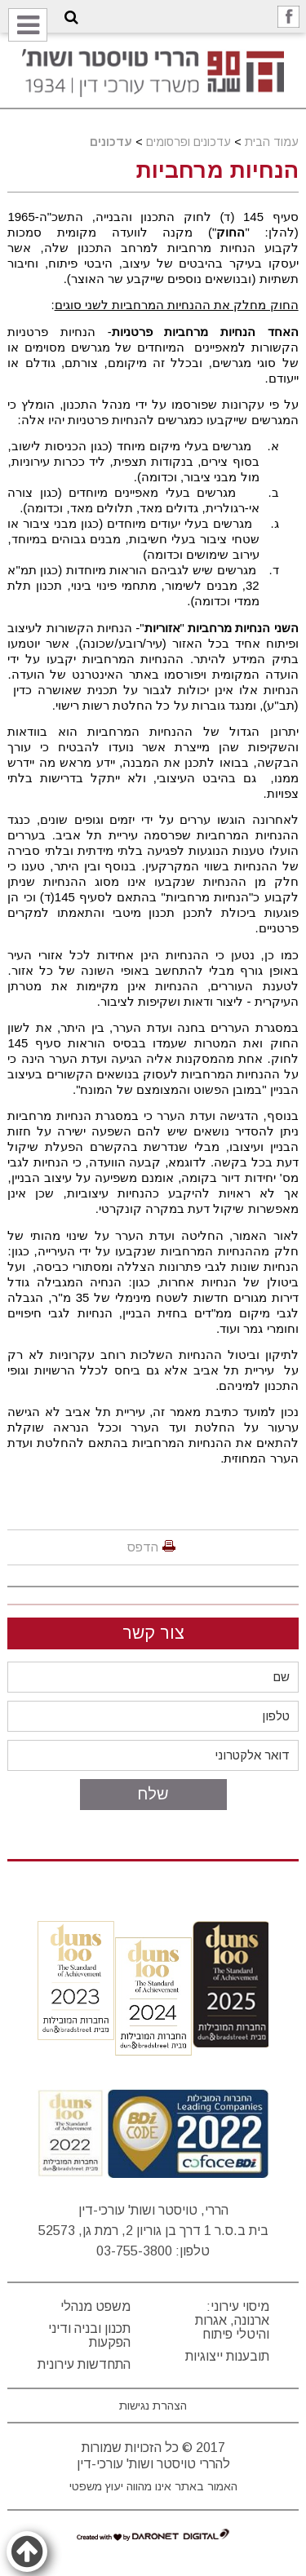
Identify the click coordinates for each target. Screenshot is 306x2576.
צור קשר (153, 1632)
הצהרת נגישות (153, 2405)
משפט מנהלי (95, 2306)
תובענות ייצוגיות (227, 2356)
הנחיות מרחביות (217, 170)
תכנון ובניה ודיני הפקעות (89, 2335)
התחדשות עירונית (84, 2364)
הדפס (142, 1547)
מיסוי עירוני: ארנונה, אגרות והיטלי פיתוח (232, 2320)
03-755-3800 (134, 2251)
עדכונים (111, 141)
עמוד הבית (272, 141)
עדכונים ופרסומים (188, 141)
